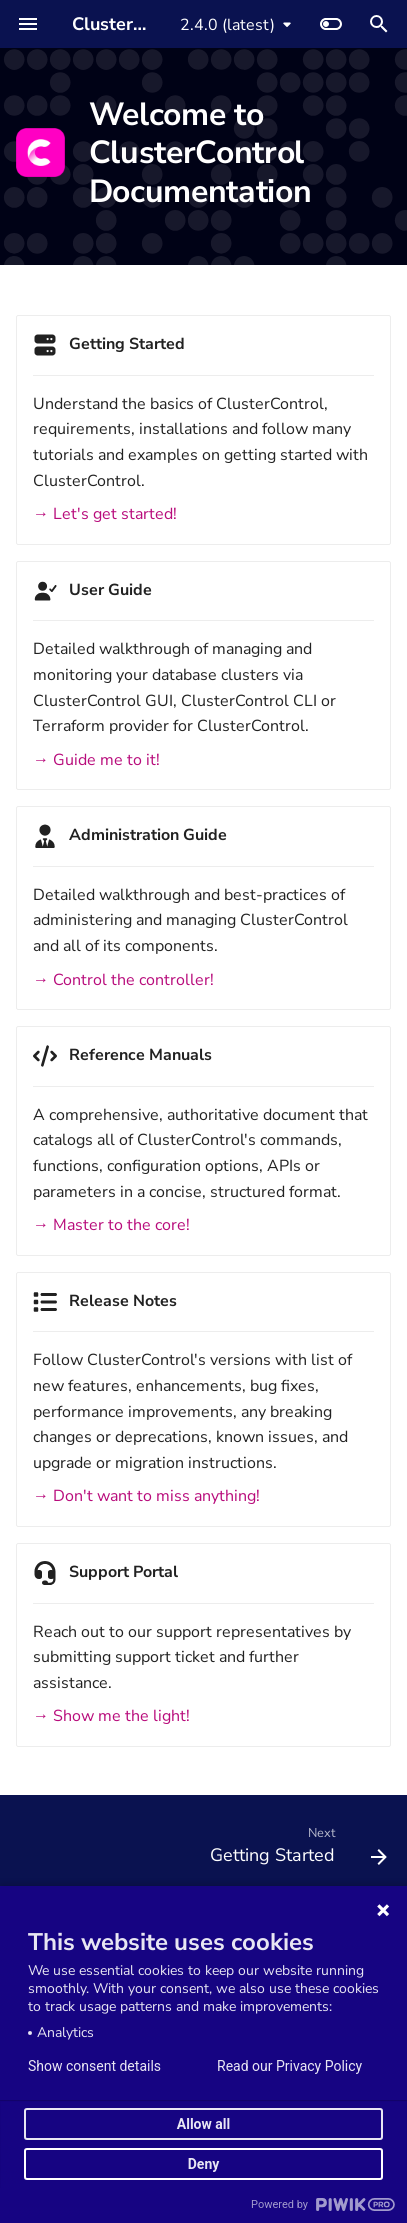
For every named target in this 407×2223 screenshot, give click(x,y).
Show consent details (94, 2066)
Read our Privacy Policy (289, 2066)
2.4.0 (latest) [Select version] (227, 25)
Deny (204, 2164)
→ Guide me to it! (96, 760)
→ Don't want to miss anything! (146, 1496)
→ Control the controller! (123, 980)
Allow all (203, 2124)
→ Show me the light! (111, 1716)
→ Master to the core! (111, 1225)
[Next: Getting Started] (295, 1850)
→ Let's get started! (105, 514)
